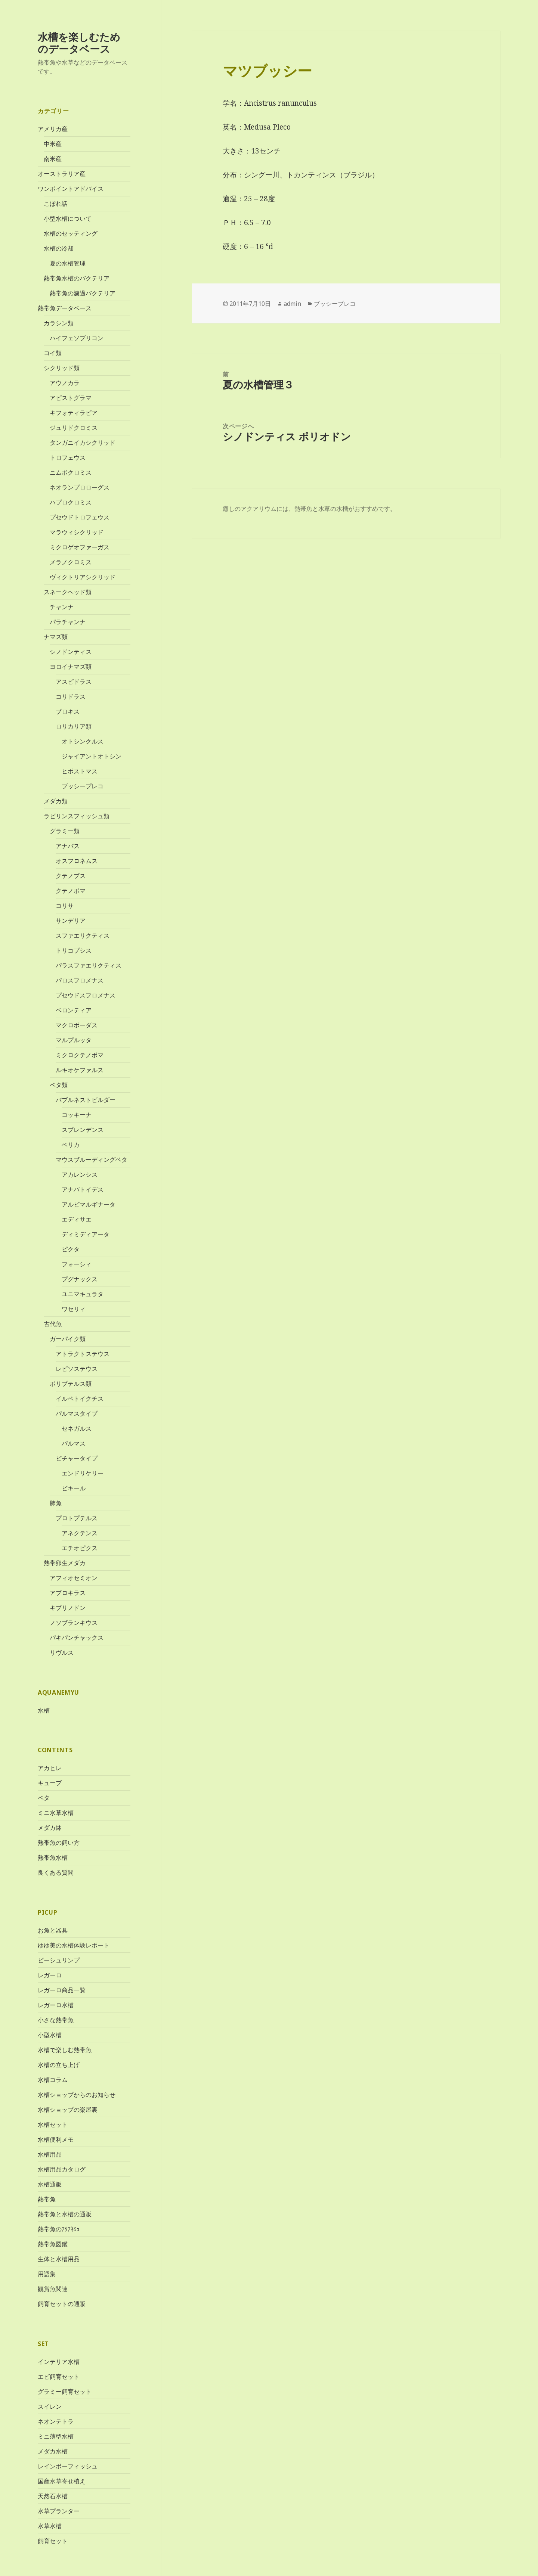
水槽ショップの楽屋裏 (68, 2109)
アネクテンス (80, 1533)
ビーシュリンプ (59, 1960)
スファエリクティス (82, 935)
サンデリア (71, 920)
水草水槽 (50, 2525)
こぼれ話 (56, 203)
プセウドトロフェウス (79, 517)
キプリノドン (68, 1608)
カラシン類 (59, 323)
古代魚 (53, 1324)
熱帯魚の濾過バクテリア (82, 293)
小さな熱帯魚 (56, 2020)
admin (292, 304)
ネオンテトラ (56, 2421)
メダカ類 (56, 801)
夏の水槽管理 (68, 263)
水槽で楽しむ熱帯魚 (65, 2050)
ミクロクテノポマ (79, 1055)
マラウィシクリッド (76, 532)
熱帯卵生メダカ (65, 1563)
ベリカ (71, 1144)
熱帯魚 (47, 2199)
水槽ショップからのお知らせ (76, 2095)
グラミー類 (65, 831)
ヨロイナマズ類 (71, 666)
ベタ (44, 1798)
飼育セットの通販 (62, 2304)
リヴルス (62, 1652)
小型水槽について (68, 218)
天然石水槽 (53, 2496)
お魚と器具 (53, 1930)
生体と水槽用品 (59, 2259)
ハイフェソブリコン (76, 338)
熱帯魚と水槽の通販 (65, 2214)
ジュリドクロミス (74, 427)
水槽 (44, 1710)
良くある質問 (56, 1872)
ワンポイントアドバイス (70, 188)
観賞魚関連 (53, 2289)
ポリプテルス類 (71, 1383)
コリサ (65, 905)
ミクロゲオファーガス (79, 547)
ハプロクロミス (71, 502)
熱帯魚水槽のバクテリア (76, 278)
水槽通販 (50, 2184)
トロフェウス (68, 457)
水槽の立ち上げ (59, 2065)
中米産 (53, 144)
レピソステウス (77, 1369)
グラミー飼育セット (65, 2391)
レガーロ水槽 (56, 2005)
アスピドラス (74, 681)
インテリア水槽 (59, 2361)
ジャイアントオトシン (91, 756)
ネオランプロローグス (79, 487)
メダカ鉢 (50, 1828)
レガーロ (50, 1975)
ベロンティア (74, 1010)
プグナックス (80, 1279)
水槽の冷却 (59, 248)
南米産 (53, 159)
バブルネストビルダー (85, 1100)
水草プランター (59, 2511)
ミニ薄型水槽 (56, 2436)
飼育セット (53, 2540)
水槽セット (53, 2124)
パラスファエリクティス (88, 965)
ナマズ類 (56, 637)
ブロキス (68, 711)
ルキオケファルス (79, 1070)
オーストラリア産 (62, 174)
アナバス (68, 846)
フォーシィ (77, 1264)
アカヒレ (50, 1768)
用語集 (47, 2274)
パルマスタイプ (77, 1413)
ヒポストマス (80, 771)
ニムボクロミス (71, 472)
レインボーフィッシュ (68, 2466)
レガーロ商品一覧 (62, 1990)
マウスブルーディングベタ (91, 1159)
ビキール (74, 1488)
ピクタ (71, 1249)
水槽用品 (50, 2154)
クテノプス (71, 876)
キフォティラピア (74, 413)
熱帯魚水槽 (53, 1857)
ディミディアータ (85, 1234)
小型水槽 (50, 2035)
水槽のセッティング (71, 233)
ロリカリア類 (74, 726)
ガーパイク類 (68, 1339)
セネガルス (77, 1428)
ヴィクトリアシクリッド (82, 577)
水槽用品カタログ (62, 2169)
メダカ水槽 (53, 2451)
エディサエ (77, 1219)
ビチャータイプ (77, 1458)
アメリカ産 (53, 129)
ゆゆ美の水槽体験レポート (73, 1945)
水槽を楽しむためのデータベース (79, 43)
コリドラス (71, 696)
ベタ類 (59, 1085)
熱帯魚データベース (65, 308)
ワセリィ (74, 1309)
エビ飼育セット (59, 2376)
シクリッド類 (62, 368)
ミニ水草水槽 (56, 1813)
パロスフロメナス (79, 980)
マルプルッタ (74, 1040)
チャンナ (62, 607)
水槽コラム (53, 2080)
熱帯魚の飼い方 (59, 1842)
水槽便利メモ (56, 2139)
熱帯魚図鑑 (53, 2244)
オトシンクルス (82, 741)
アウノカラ (65, 383)
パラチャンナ (68, 622)
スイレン (50, 2406)
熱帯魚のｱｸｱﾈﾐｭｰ (60, 2229)
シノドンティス (71, 652)
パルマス (74, 1443)
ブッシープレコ (82, 786)
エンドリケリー (82, 1473)
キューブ (50, 1783)
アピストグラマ (71, 398)
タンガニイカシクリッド (82, 442)
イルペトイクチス (79, 1398)
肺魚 (56, 1503)
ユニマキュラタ (82, 1294)
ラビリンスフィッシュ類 (76, 816)
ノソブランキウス (74, 1622)
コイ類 (53, 353)
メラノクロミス (71, 562)
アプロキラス (68, 1593)
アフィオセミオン (74, 1578)
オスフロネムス (77, 861)
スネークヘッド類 (68, 592)
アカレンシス (80, 1174)
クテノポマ (71, 891)
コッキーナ (77, 1115)
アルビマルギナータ (88, 1204)
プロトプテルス (77, 1518)
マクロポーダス (77, 1025)
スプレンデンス (82, 1130)
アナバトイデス (82, 1189)
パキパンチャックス (76, 1637)
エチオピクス (80, 1548)
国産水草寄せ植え (62, 2481)
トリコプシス (74, 950)
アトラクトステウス (82, 1354)
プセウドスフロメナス (85, 995)
